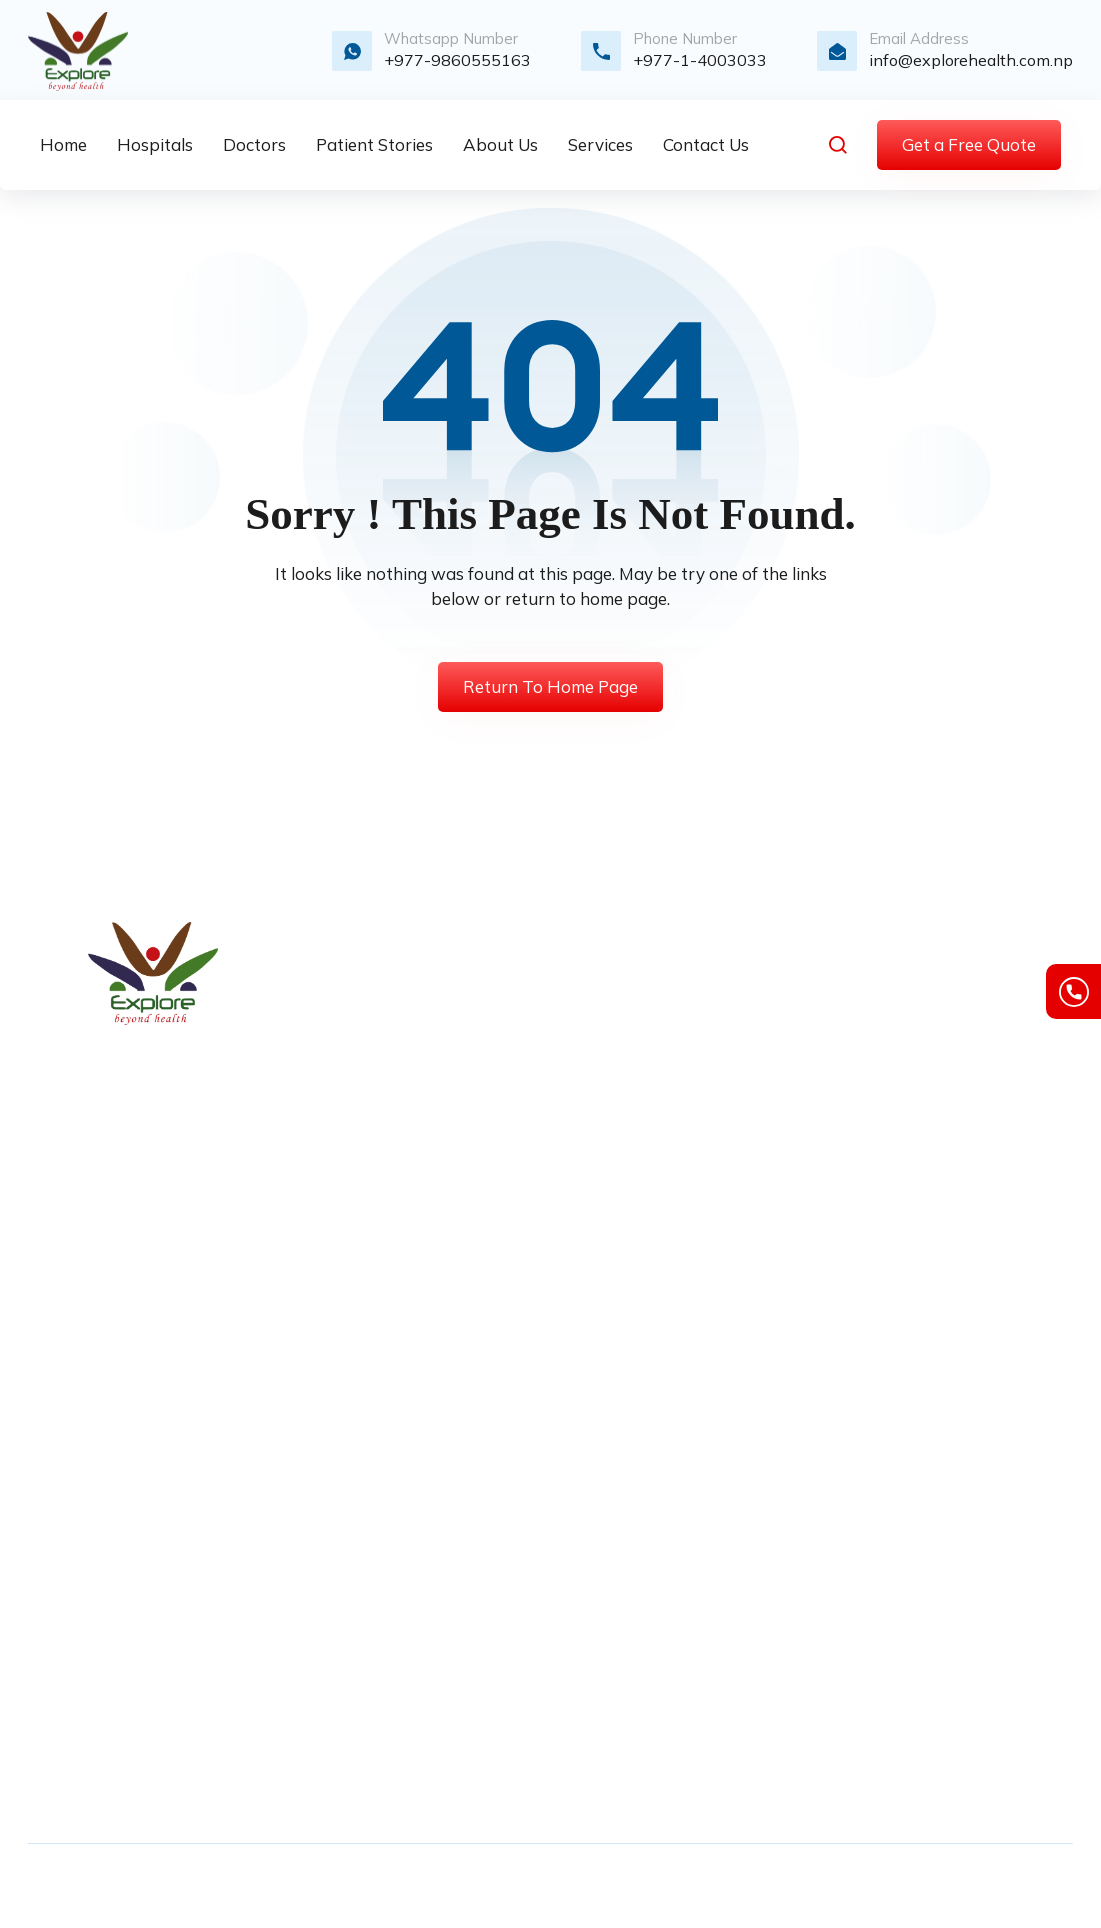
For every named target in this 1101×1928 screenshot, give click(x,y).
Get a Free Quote (969, 144)
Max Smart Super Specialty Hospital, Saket (740, 1023)
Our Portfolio (476, 1203)
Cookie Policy (961, 1033)
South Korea (474, 1445)
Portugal (460, 1615)
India (448, 1513)
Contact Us (471, 1067)
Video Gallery (478, 1135)
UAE (447, 1717)
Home (452, 965)
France (455, 1411)
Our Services (475, 1033)
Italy (446, 1547)
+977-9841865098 (130, 1571)
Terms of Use (961, 965)
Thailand (463, 1683)
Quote (452, 1101)
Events (456, 1271)
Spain (451, 1649)
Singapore (467, 1751)
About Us (464, 999)
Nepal (452, 1581)
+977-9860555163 (457, 60)
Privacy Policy (482, 1237)
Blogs (450, 1169)
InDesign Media (990, 1886)
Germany (463, 1479)
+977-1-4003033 (700, 60)
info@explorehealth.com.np (971, 60)
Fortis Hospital (724, 965)
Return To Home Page (550, 686)
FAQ (446, 1305)
